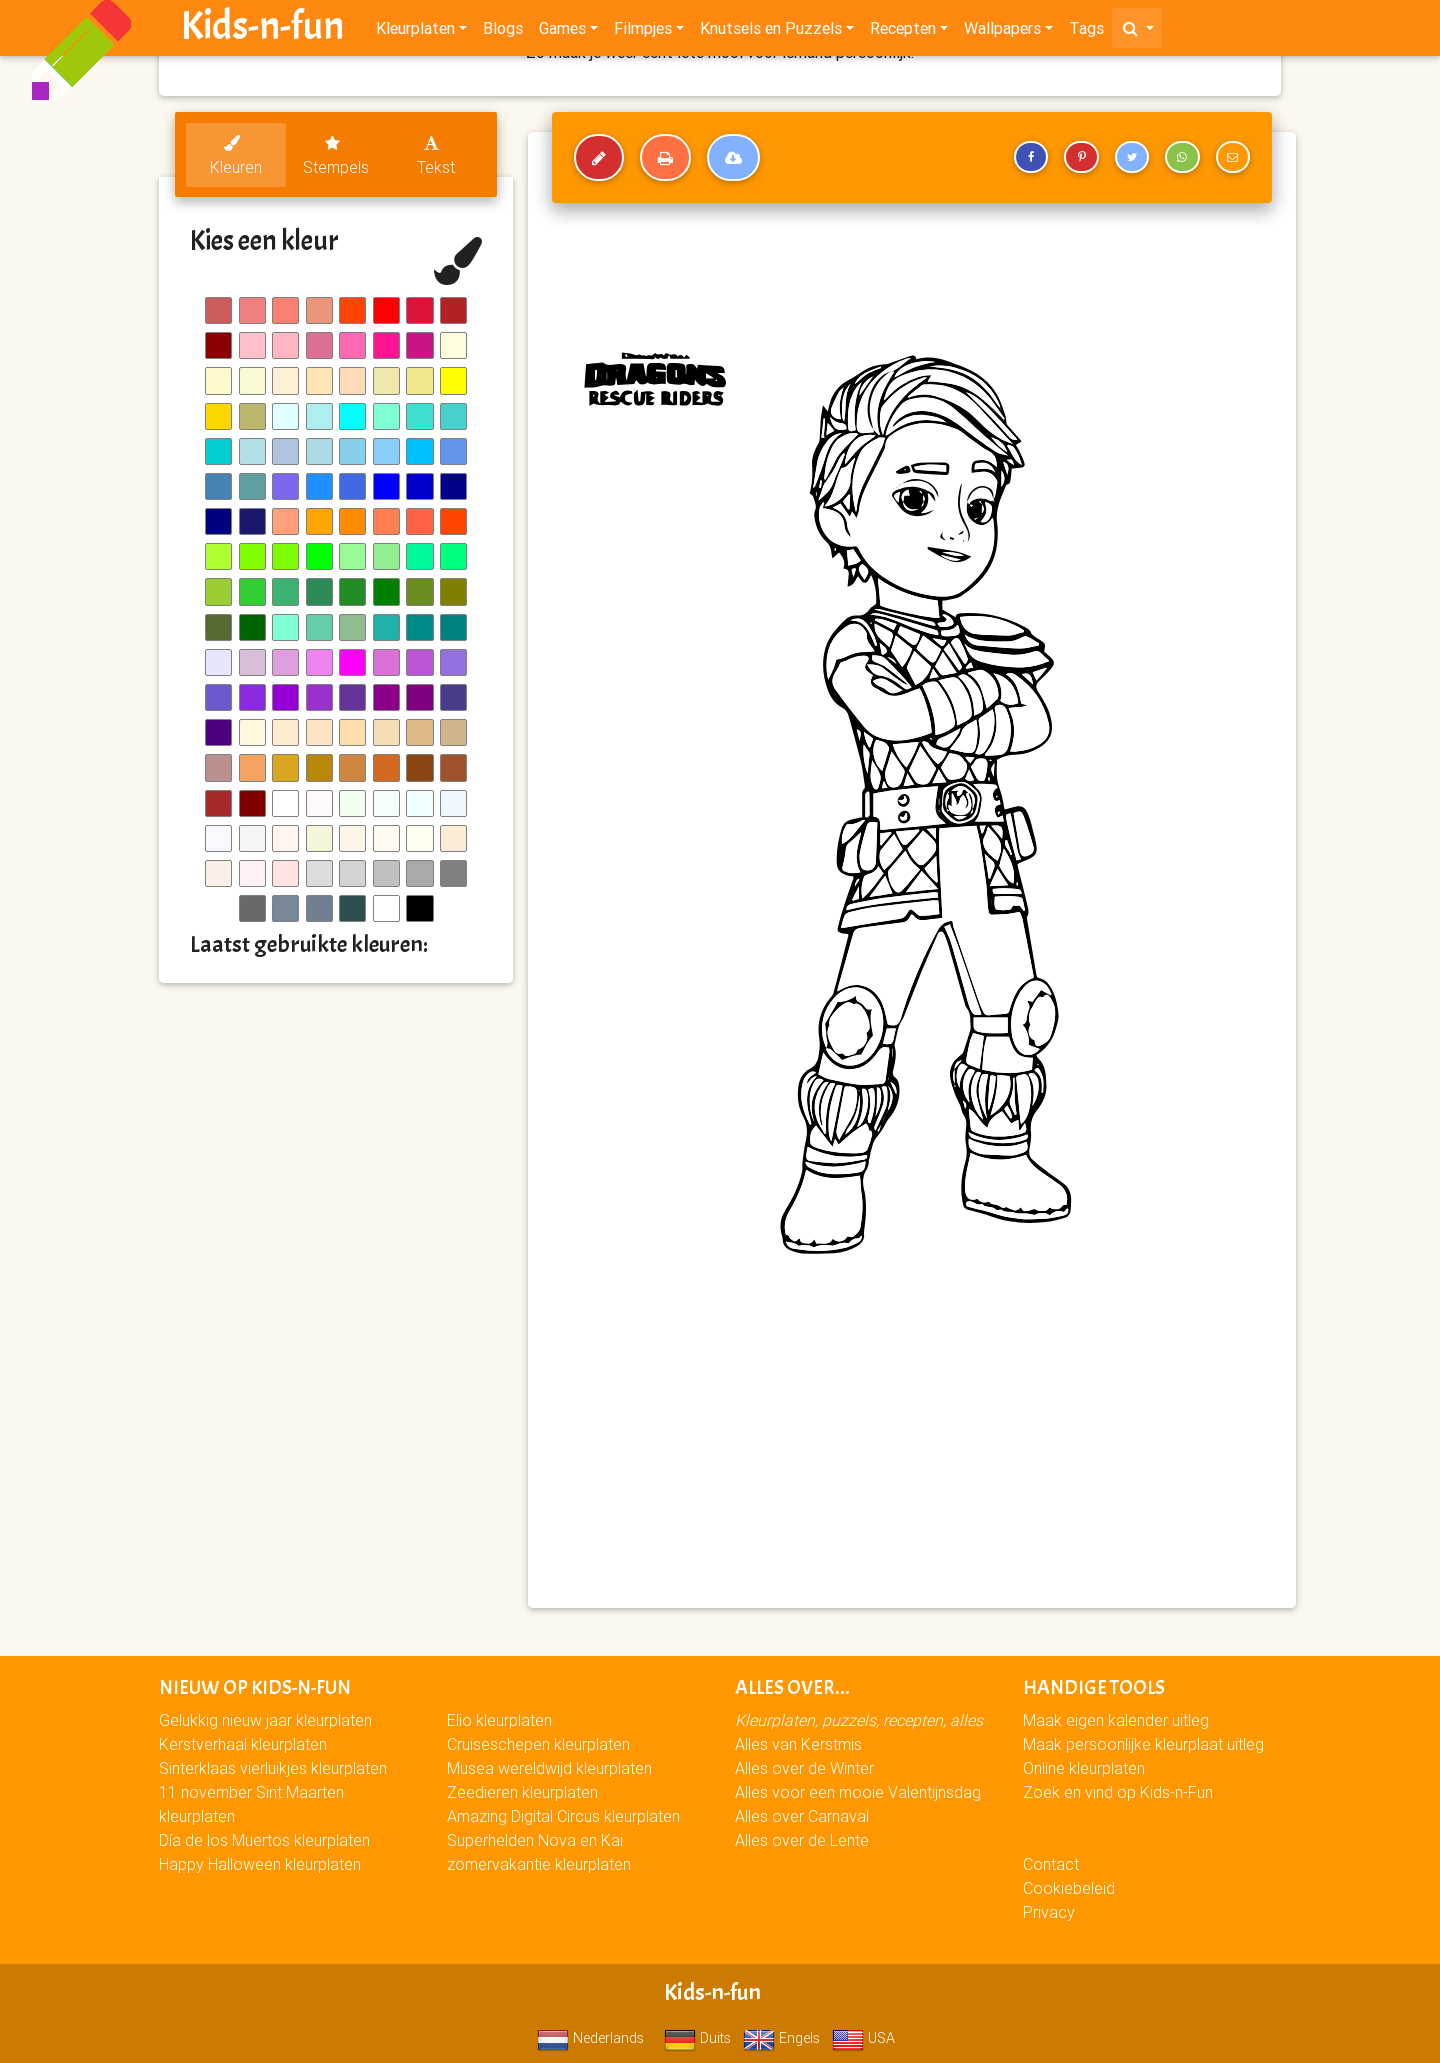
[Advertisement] (912, 1448)
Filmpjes (643, 32)
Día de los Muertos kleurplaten (264, 1840)
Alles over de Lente (802, 1840)
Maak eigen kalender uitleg (1116, 1720)
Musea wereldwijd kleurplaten (549, 1768)
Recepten (903, 32)
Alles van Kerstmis (798, 1744)
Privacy (1049, 1912)
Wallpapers (1002, 32)
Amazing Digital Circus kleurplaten (563, 1816)
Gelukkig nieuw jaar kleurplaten (265, 1720)
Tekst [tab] (436, 156)
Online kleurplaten (1084, 1768)
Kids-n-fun (262, 30)
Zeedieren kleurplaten (522, 1792)
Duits (697, 2038)
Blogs (503, 32)
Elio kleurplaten (499, 1720)
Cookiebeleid (1069, 1888)
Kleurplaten (415, 32)
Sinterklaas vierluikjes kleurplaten (273, 1768)
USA (863, 2038)
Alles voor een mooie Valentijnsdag (858, 1792)
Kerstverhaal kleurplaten (243, 1744)
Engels (781, 2038)
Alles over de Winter (804, 1768)
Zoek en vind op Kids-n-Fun (1118, 1792)
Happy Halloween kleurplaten (260, 1864)
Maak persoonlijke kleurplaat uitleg (1143, 1744)
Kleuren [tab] (236, 156)
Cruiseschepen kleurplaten (538, 1744)
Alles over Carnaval (802, 1816)
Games (562, 32)
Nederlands (590, 2038)
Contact (1051, 1864)
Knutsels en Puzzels (771, 32)
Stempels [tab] (336, 156)
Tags (1086, 32)
